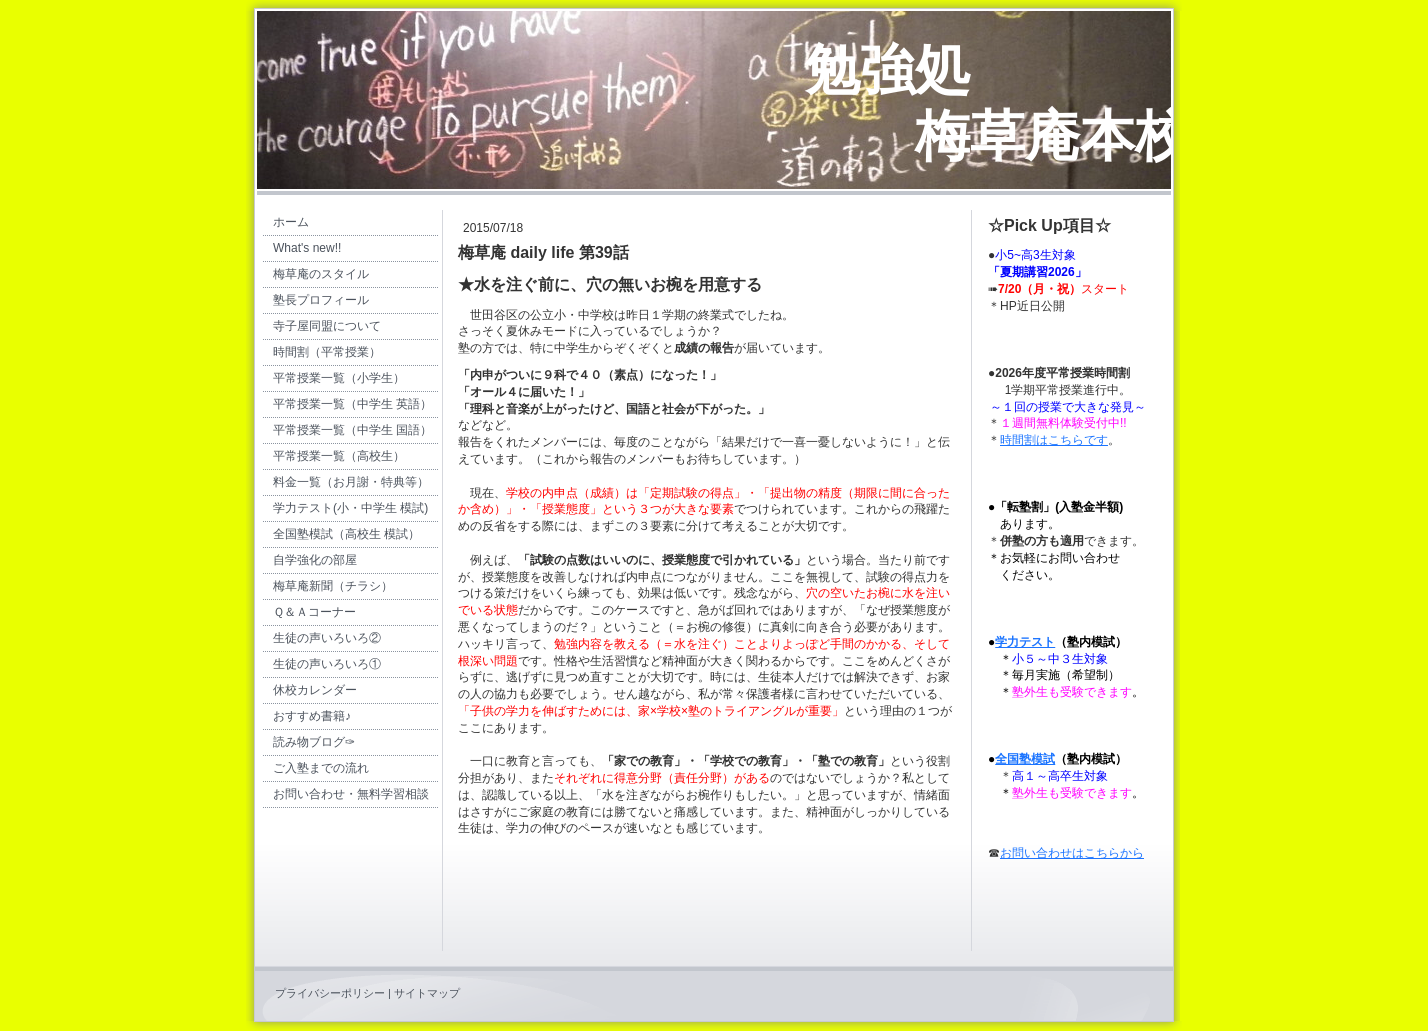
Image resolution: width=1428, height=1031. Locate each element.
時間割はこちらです (1054, 440)
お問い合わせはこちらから (1072, 853)
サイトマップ (427, 993)
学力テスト (1025, 642)
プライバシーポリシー (330, 993)
